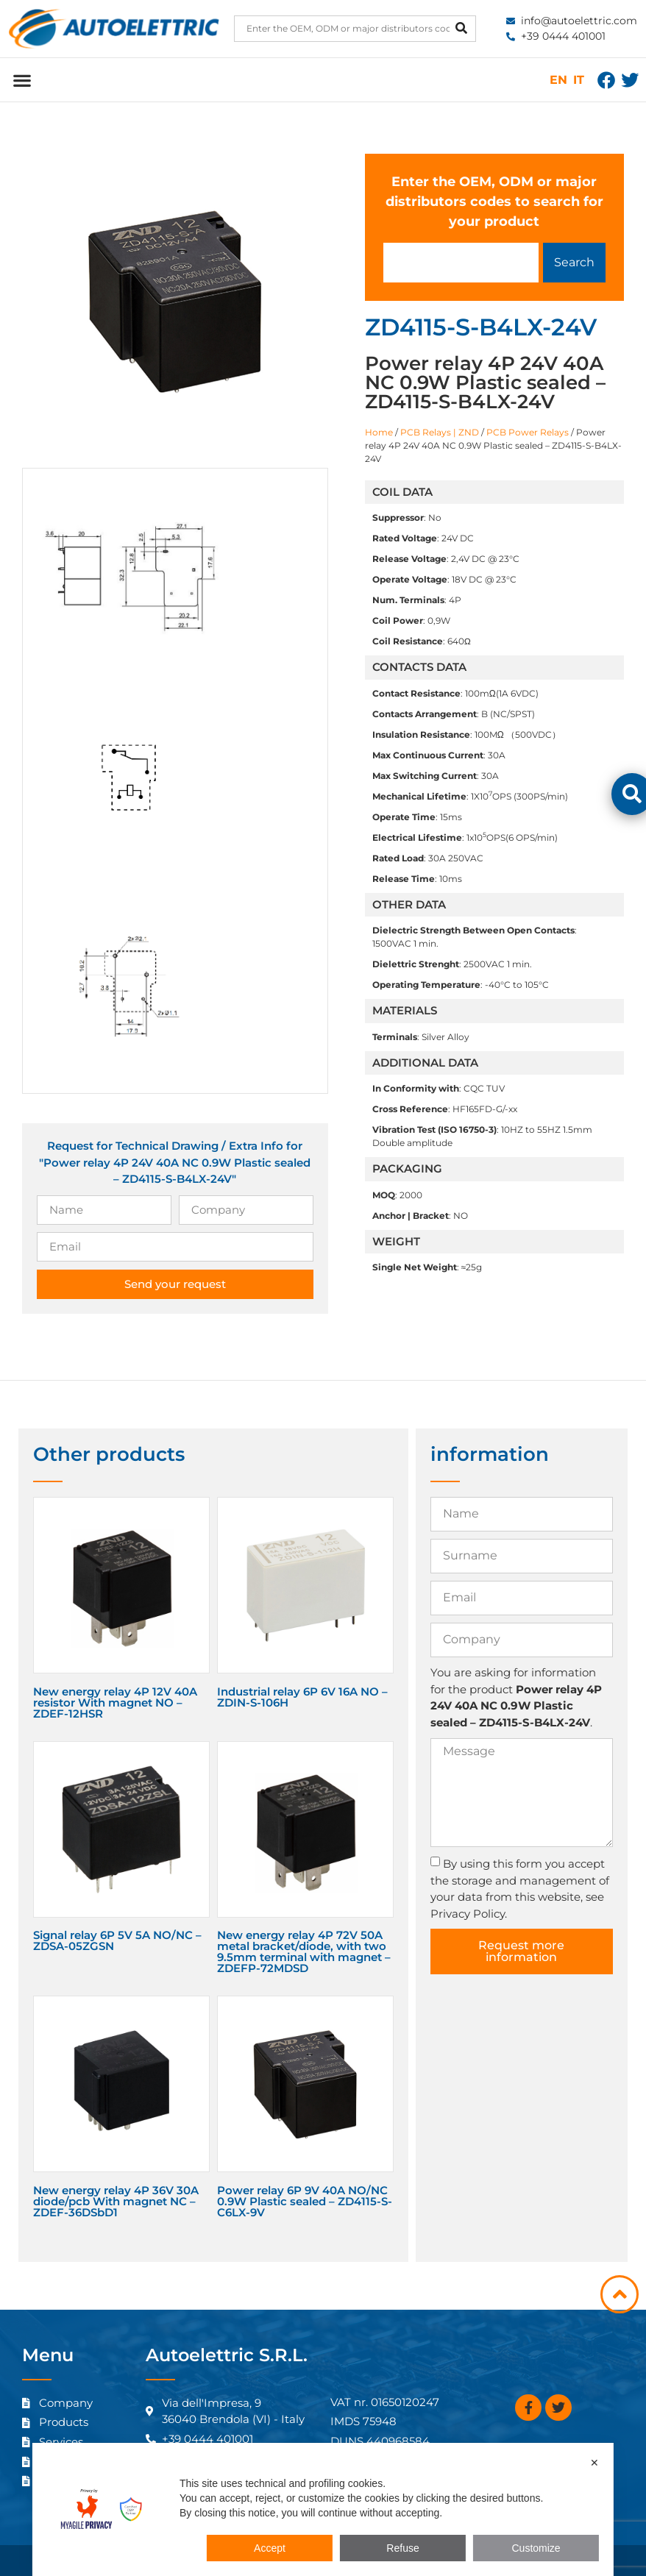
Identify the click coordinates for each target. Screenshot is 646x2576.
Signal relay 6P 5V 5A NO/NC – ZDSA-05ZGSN (117, 1940)
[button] (21, 79)
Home (379, 432)
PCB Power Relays (527, 432)
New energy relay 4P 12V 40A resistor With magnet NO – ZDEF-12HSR (115, 1702)
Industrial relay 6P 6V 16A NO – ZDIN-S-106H (302, 1696)
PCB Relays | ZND (439, 432)
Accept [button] (269, 2548)
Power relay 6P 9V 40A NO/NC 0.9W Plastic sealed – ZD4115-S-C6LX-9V (304, 2201)
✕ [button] (594, 2463)
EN (558, 80)
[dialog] (323, 2509)
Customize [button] (536, 2548)
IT (578, 80)
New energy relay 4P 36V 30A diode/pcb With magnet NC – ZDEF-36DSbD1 (116, 2201)
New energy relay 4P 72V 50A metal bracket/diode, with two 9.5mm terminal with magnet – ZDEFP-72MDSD (304, 1951)
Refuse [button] (402, 2548)
